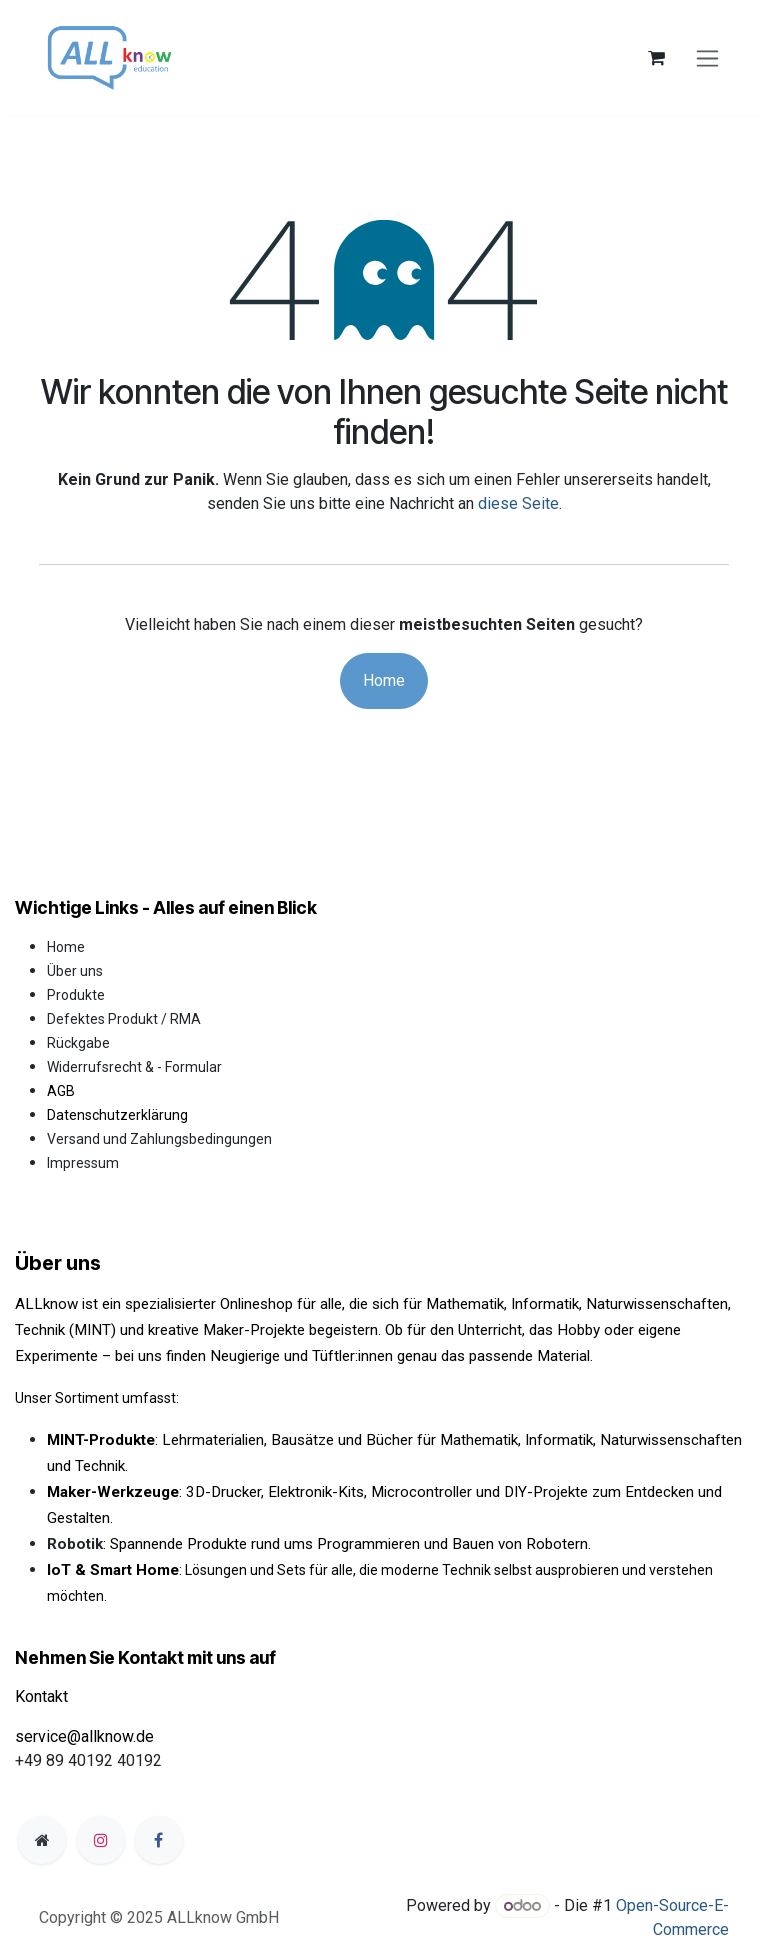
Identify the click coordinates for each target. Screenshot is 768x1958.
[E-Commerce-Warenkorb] (656, 58)
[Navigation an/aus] (707, 58)
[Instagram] (101, 1840)
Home (384, 680)
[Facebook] (159, 1840)
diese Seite (518, 503)
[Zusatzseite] (42, 1840)
